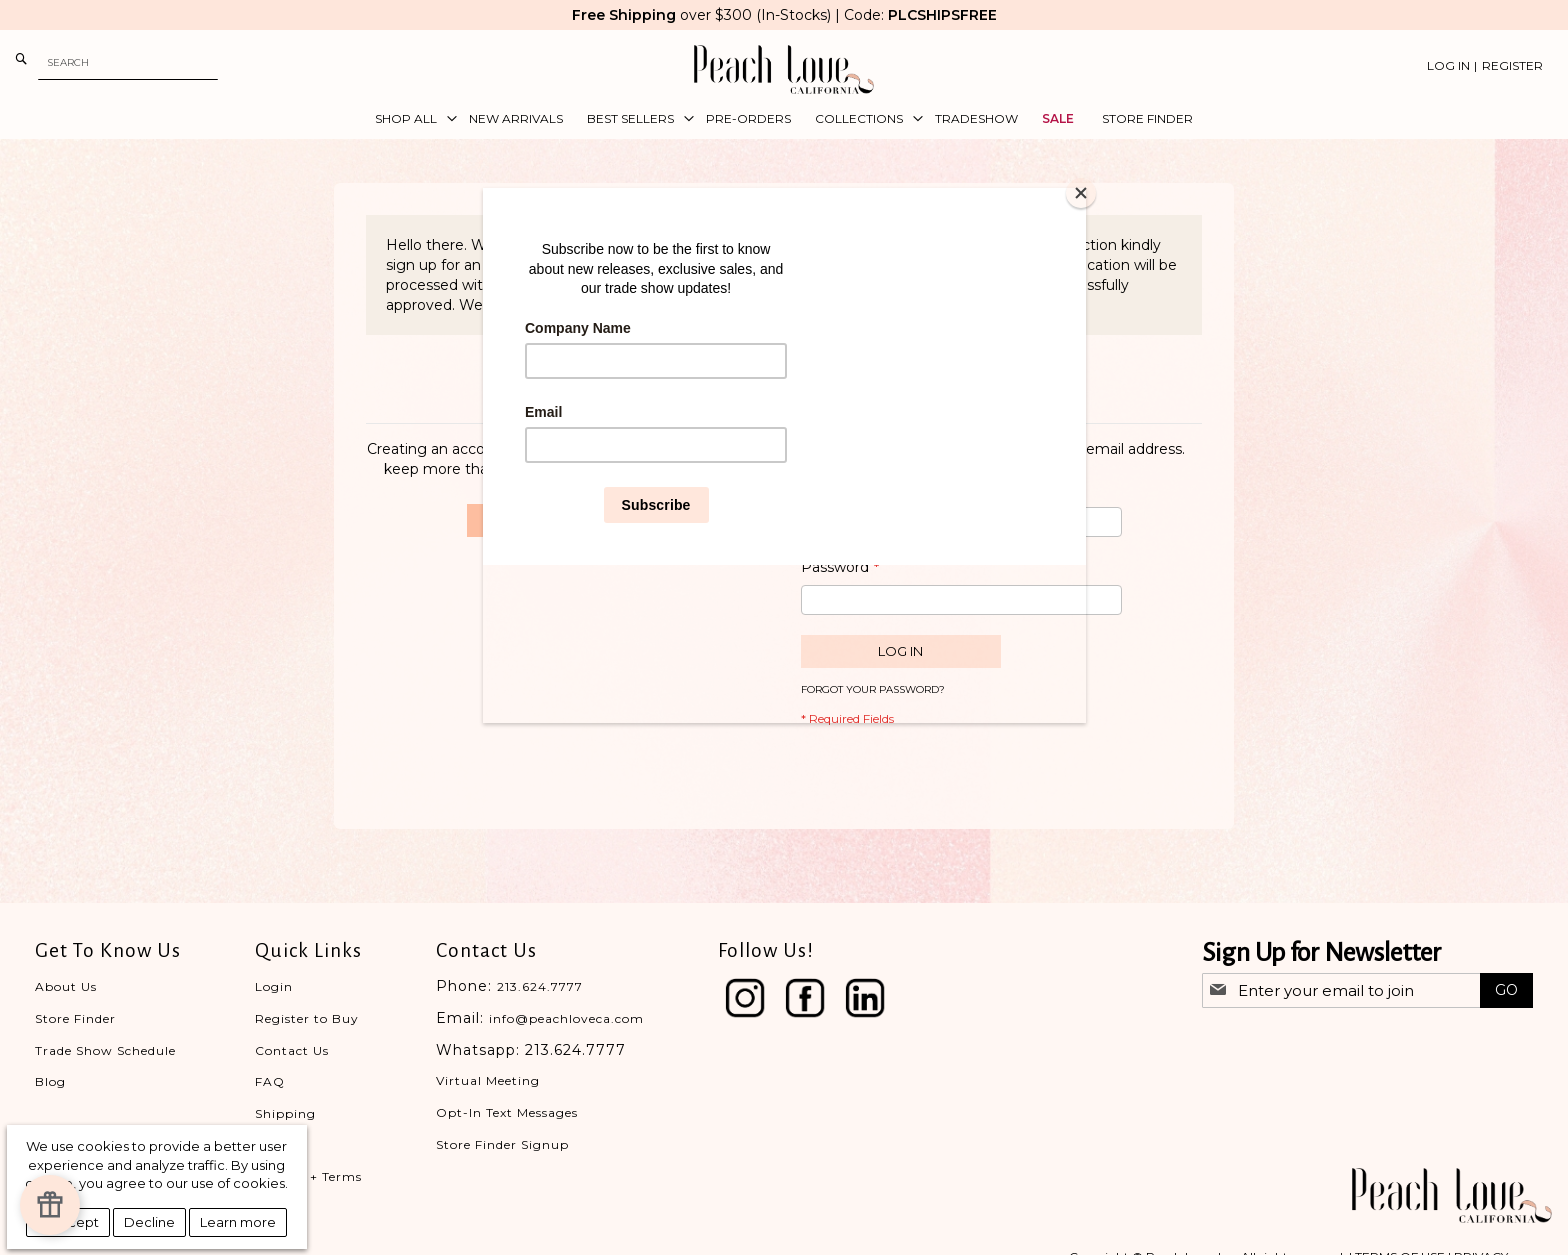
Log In (1448, 65)
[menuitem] (410, 119)
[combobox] (128, 62)
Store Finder (75, 1018)
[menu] (784, 119)
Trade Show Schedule (105, 1050)
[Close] (1081, 193)
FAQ (270, 1081)
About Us (66, 986)
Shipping (285, 1113)
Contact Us (292, 1050)
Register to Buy (307, 1018)
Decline (149, 1222)
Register (1512, 65)
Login (274, 986)
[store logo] (784, 69)
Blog (50, 1081)
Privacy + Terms (308, 1176)
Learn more (238, 1222)
